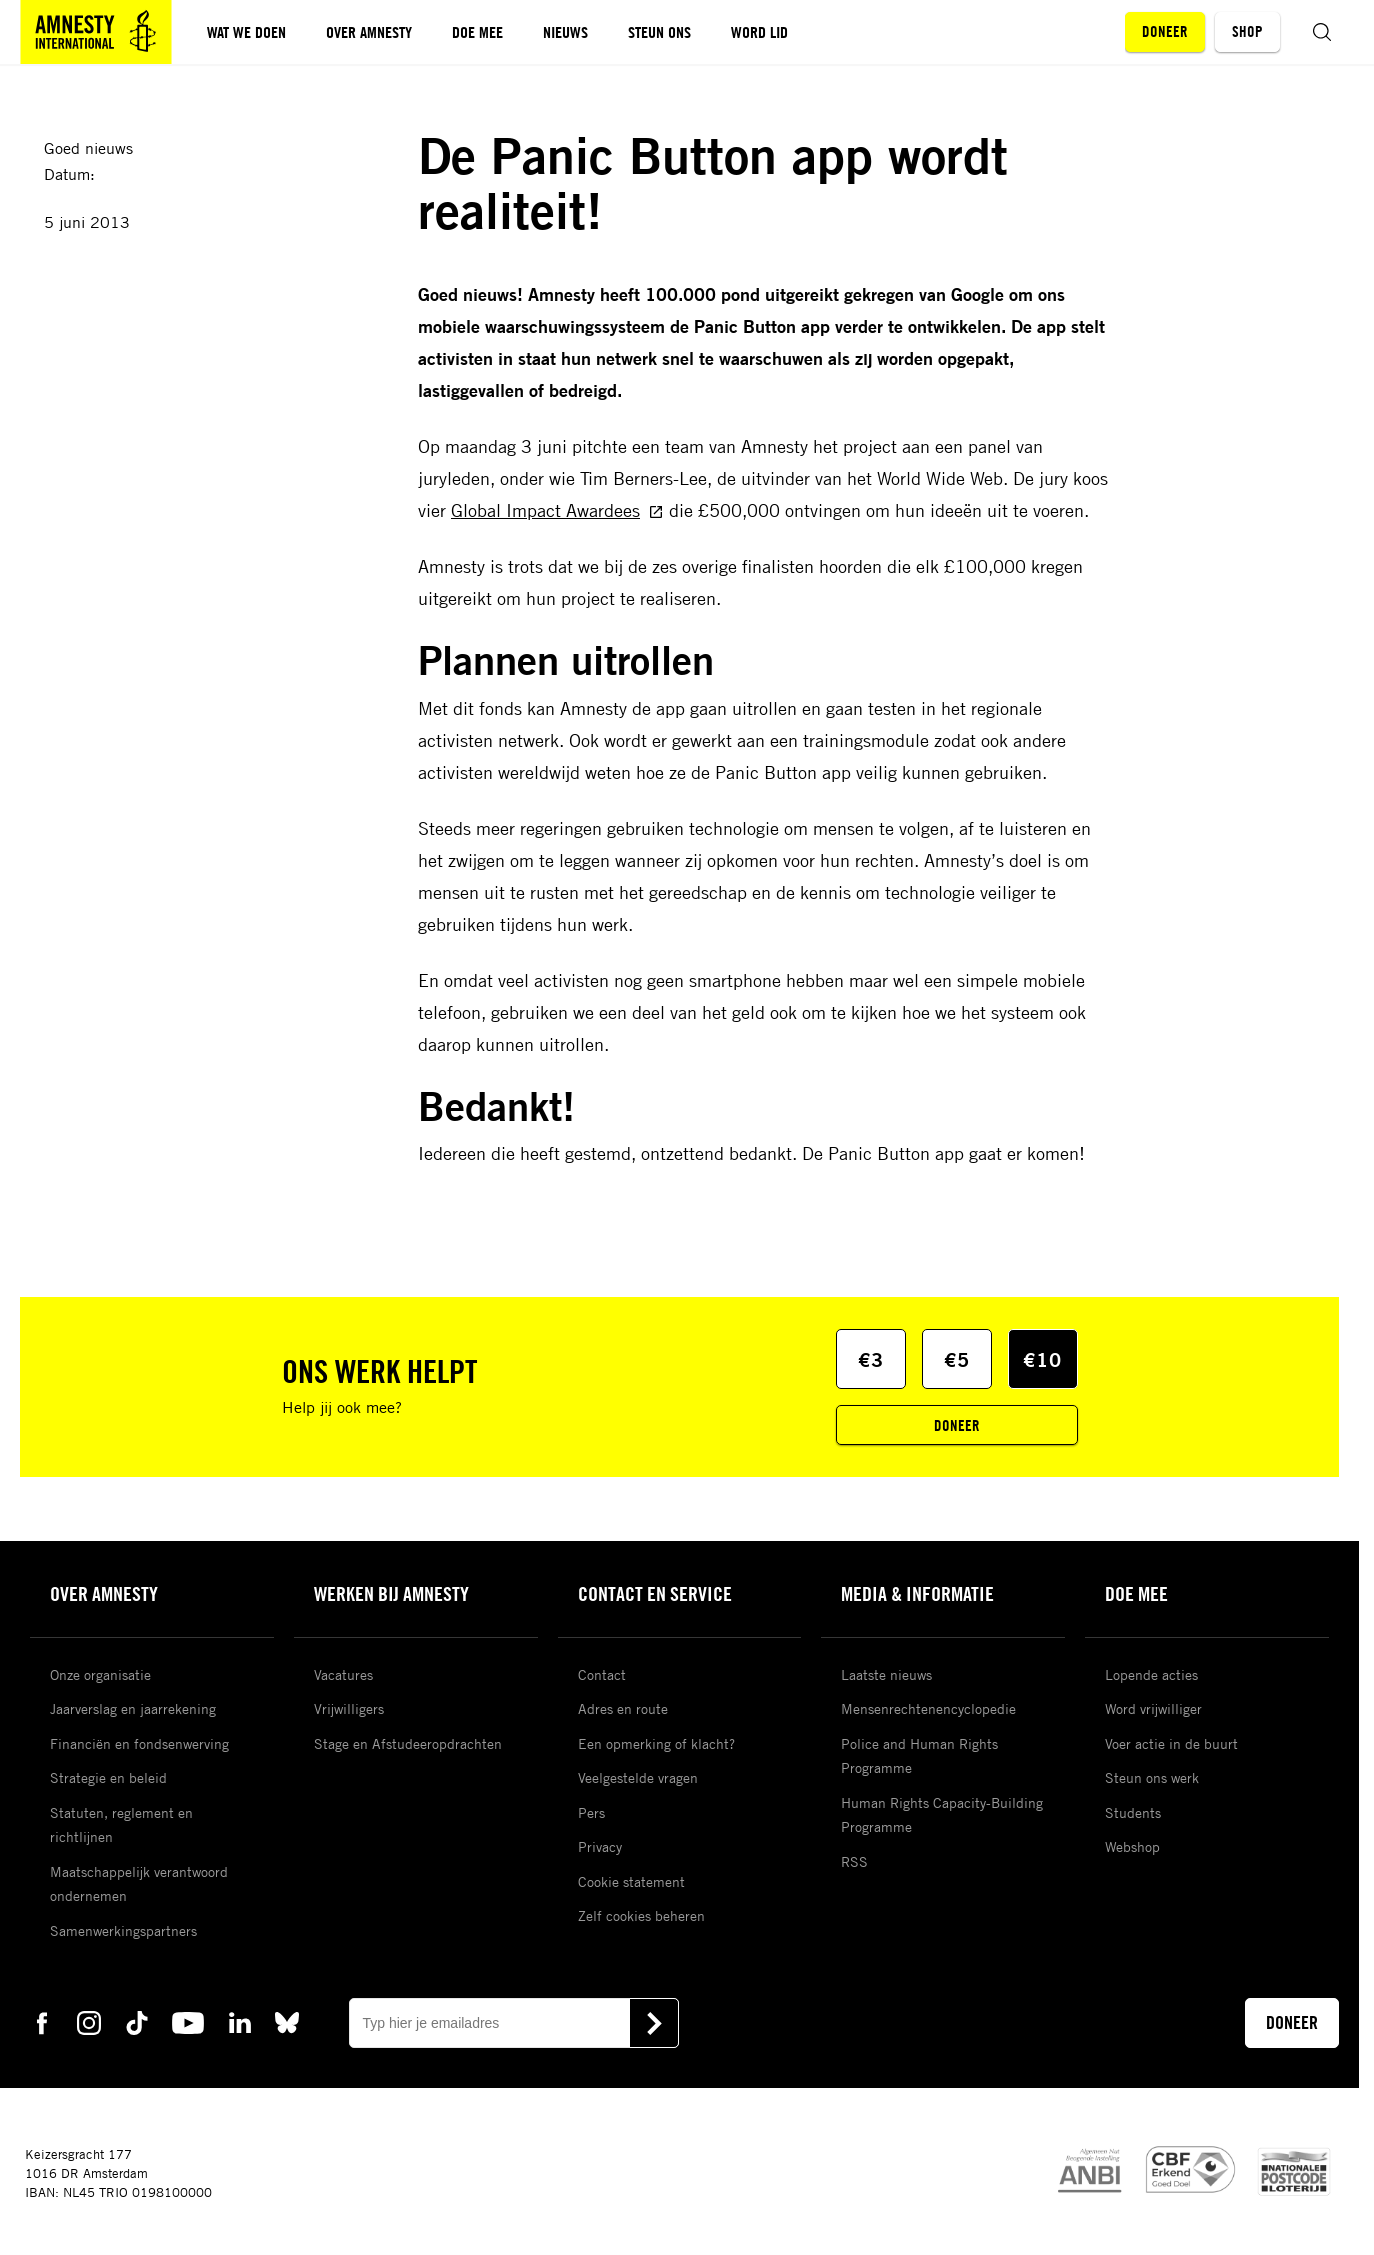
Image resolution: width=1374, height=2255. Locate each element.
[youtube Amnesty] (188, 2022)
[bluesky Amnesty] (287, 2022)
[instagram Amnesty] (89, 2022)
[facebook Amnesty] (42, 2022)
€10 (1042, 1359)
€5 (957, 1359)
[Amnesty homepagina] (96, 32)
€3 (871, 1359)
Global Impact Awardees (557, 510)
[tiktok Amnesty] (137, 2022)
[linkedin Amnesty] (240, 2022)
